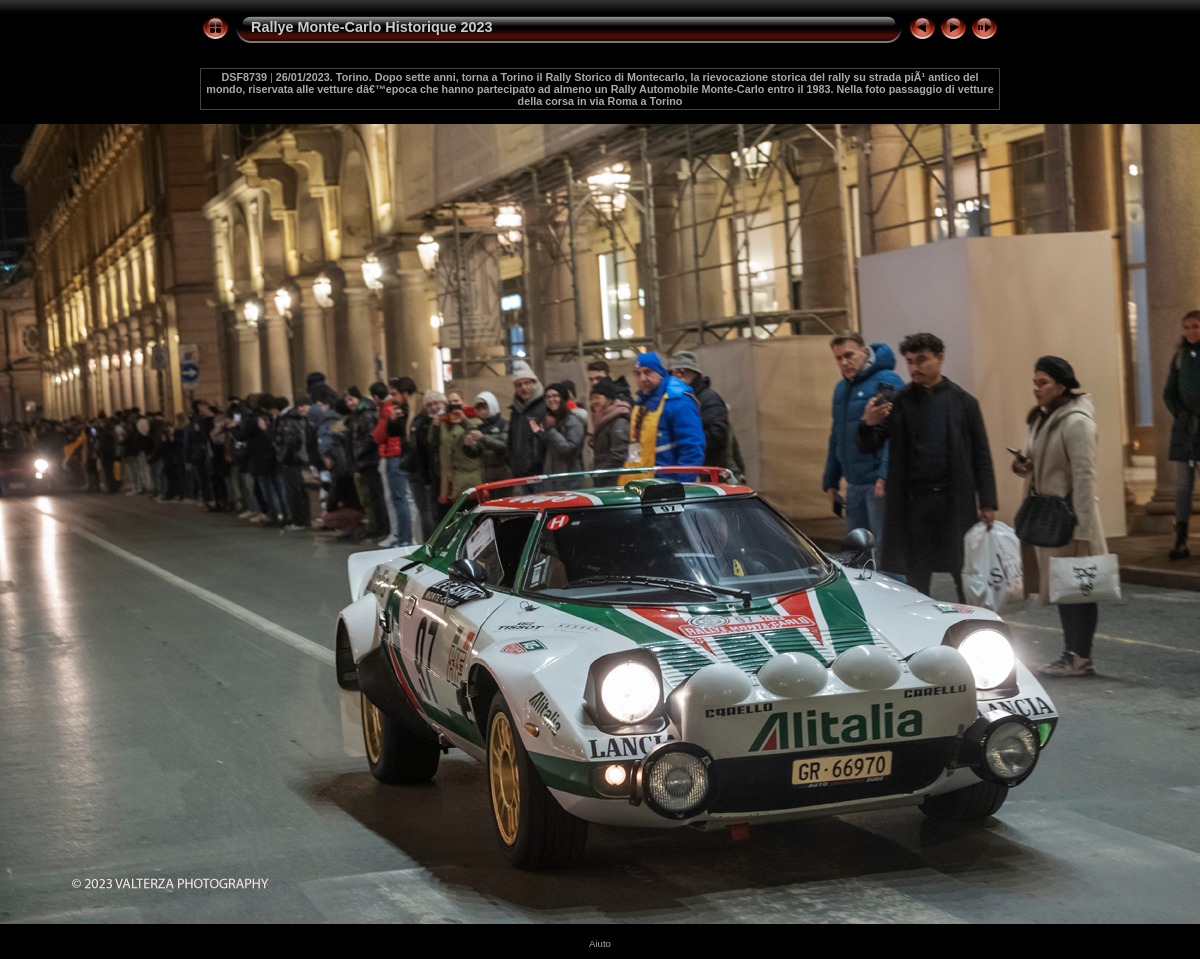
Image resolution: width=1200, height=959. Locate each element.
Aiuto (600, 943)
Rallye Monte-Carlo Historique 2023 (372, 27)
